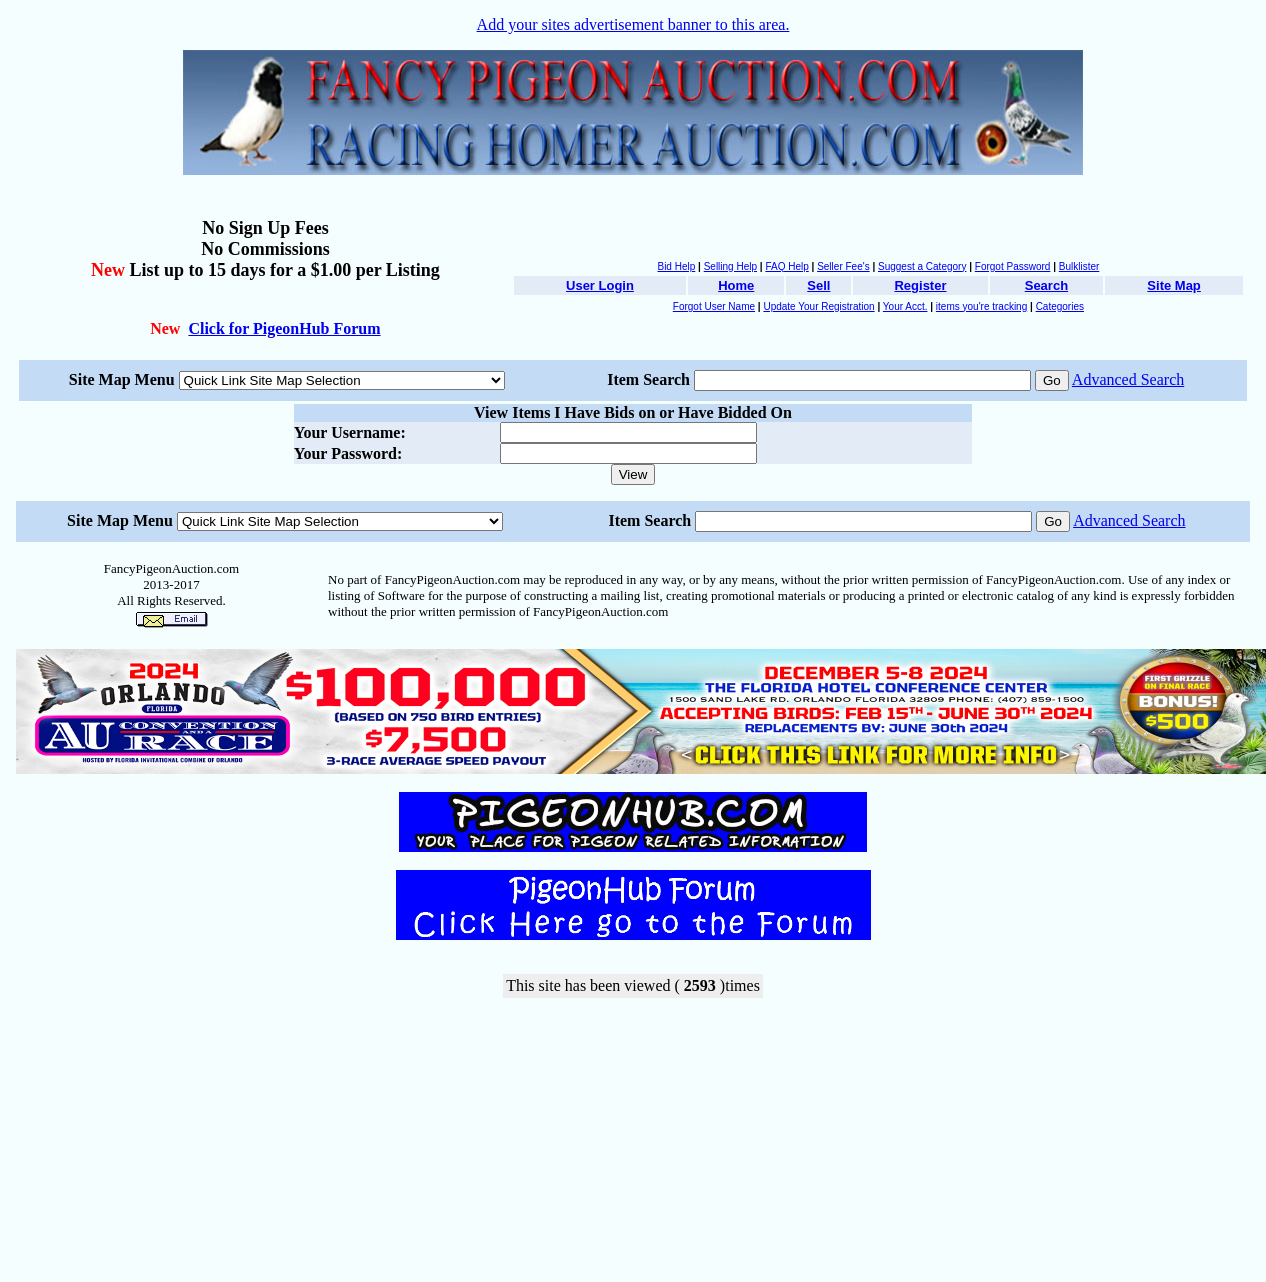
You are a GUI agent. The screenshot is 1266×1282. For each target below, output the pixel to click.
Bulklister (1079, 266)
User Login (600, 285)
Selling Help (730, 266)
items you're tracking (981, 306)
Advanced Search (1128, 379)
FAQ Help (786, 266)
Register (920, 285)
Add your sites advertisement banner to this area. (633, 24)
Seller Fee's (843, 266)
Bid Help (676, 266)
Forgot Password (1013, 266)
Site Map (1173, 285)
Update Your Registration (818, 306)
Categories (1060, 306)
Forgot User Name (714, 306)
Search (1046, 285)
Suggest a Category (922, 266)
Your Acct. (905, 306)
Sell (818, 285)
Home (736, 285)
